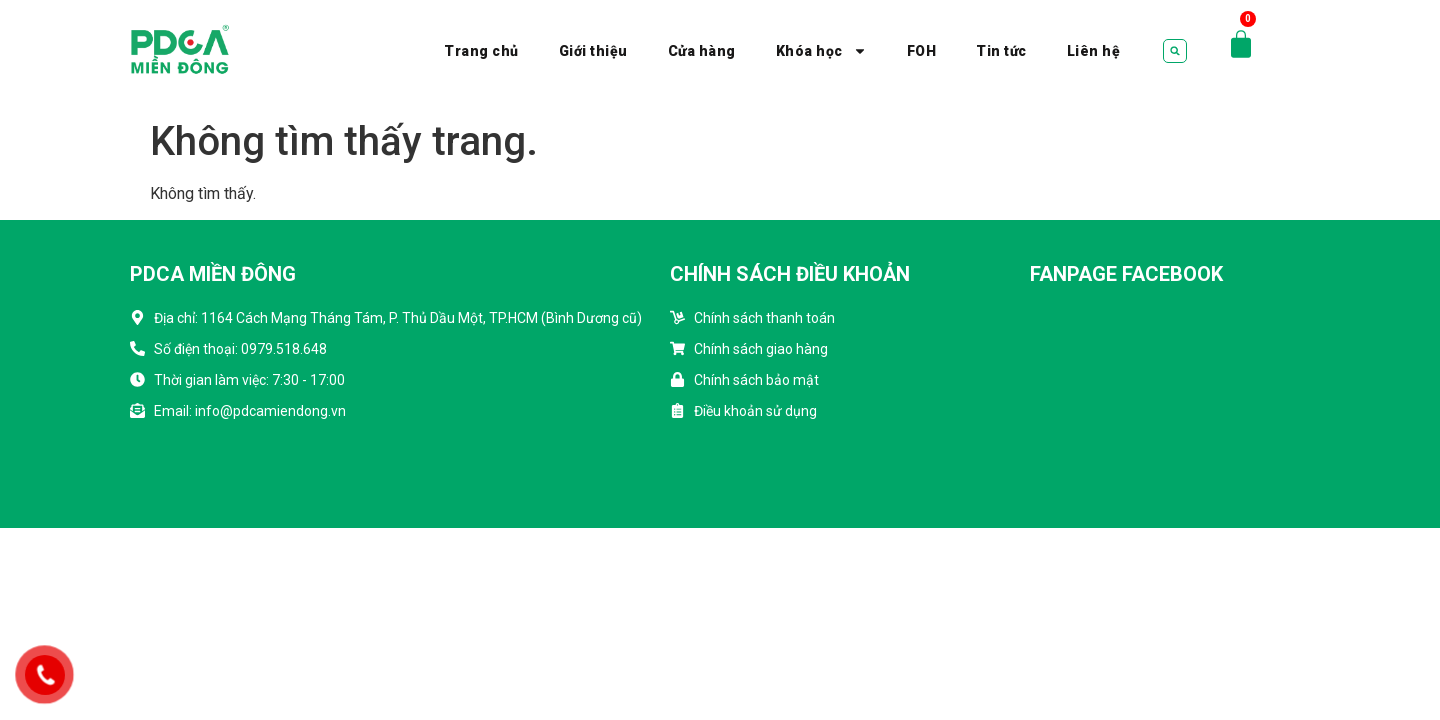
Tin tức (1001, 51)
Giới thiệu (593, 51)
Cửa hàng (702, 51)
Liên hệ (1094, 51)
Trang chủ (481, 51)
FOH (922, 51)
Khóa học (821, 51)
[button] (1175, 51)
